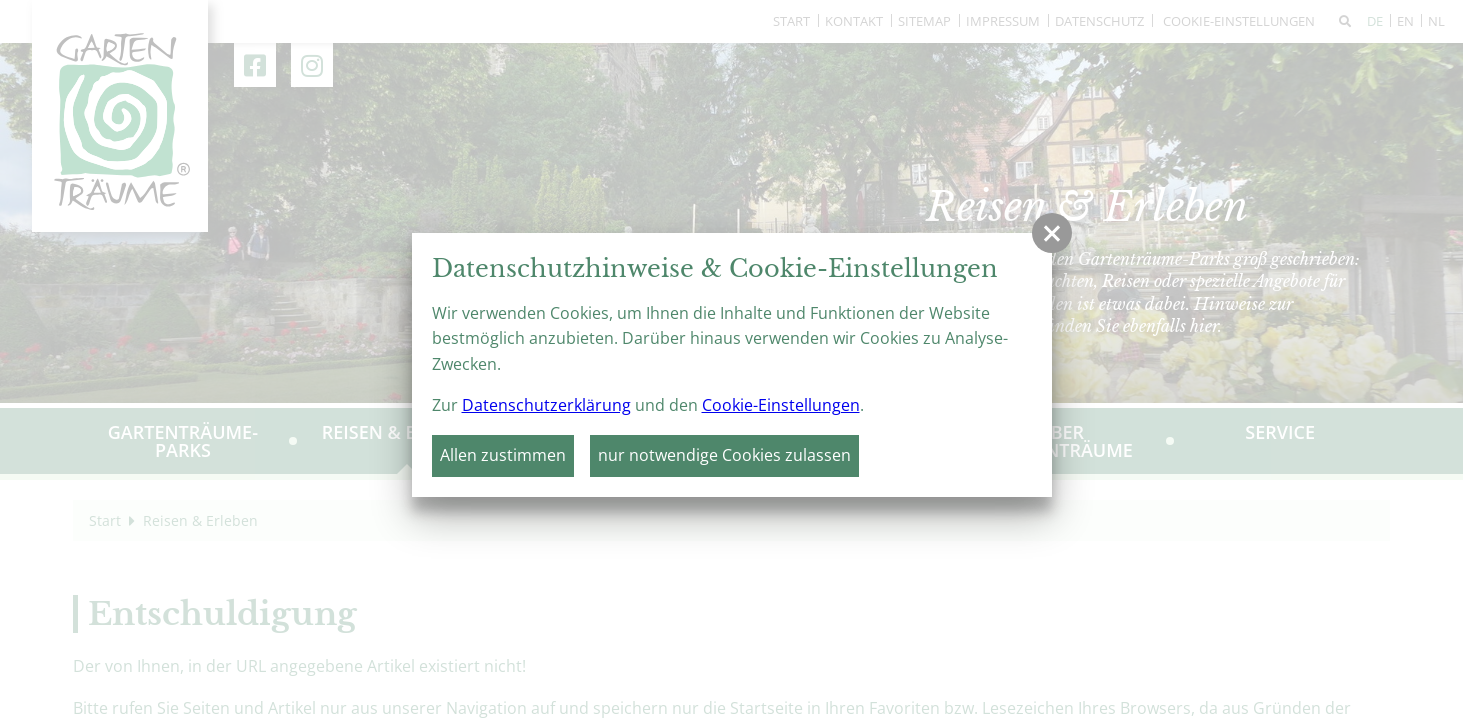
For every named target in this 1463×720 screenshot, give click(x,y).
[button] (1052, 233)
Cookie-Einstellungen (781, 405)
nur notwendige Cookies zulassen (724, 455)
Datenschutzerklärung (546, 405)
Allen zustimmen (503, 455)
